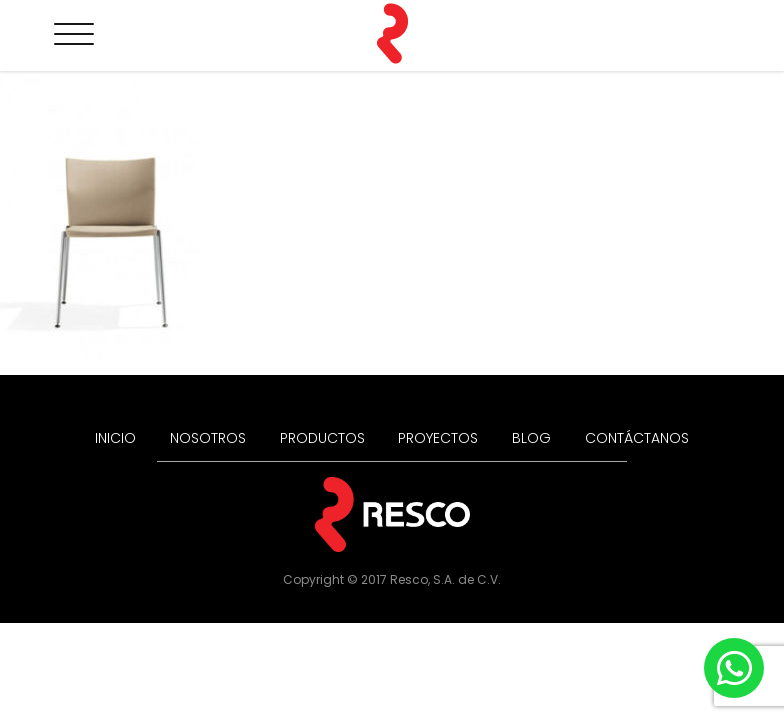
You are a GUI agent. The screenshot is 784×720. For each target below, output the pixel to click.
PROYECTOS (438, 438)
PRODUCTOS (322, 438)
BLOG (531, 438)
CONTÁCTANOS (637, 438)
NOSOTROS (208, 438)
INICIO (115, 438)
